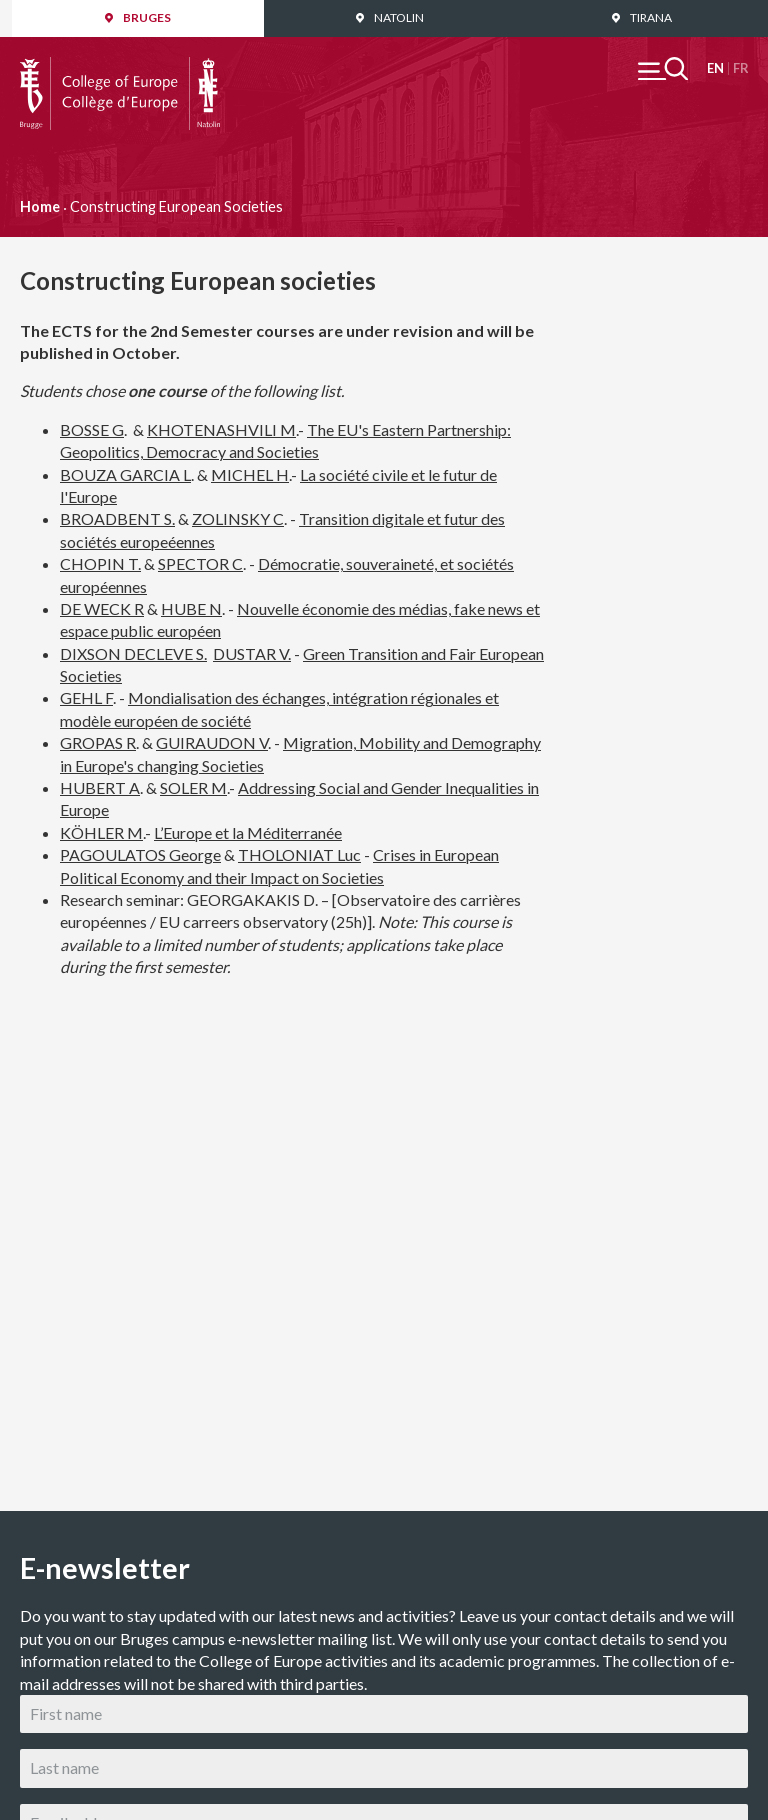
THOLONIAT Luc (299, 854)
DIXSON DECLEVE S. (133, 653)
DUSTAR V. (252, 653)
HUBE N (191, 608)
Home (40, 206)
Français (740, 68)
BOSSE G (92, 429)
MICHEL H (250, 474)
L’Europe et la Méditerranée (248, 832)
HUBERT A (100, 787)
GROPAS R (98, 742)
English (715, 68)
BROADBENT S (116, 518)
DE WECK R (102, 608)
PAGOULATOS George (140, 854)
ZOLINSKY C (238, 518)
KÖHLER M (101, 832)
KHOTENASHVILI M (221, 429)
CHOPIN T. (100, 563)
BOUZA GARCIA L (125, 474)
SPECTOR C (200, 563)
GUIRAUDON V (212, 742)
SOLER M (193, 787)
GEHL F (86, 697)
